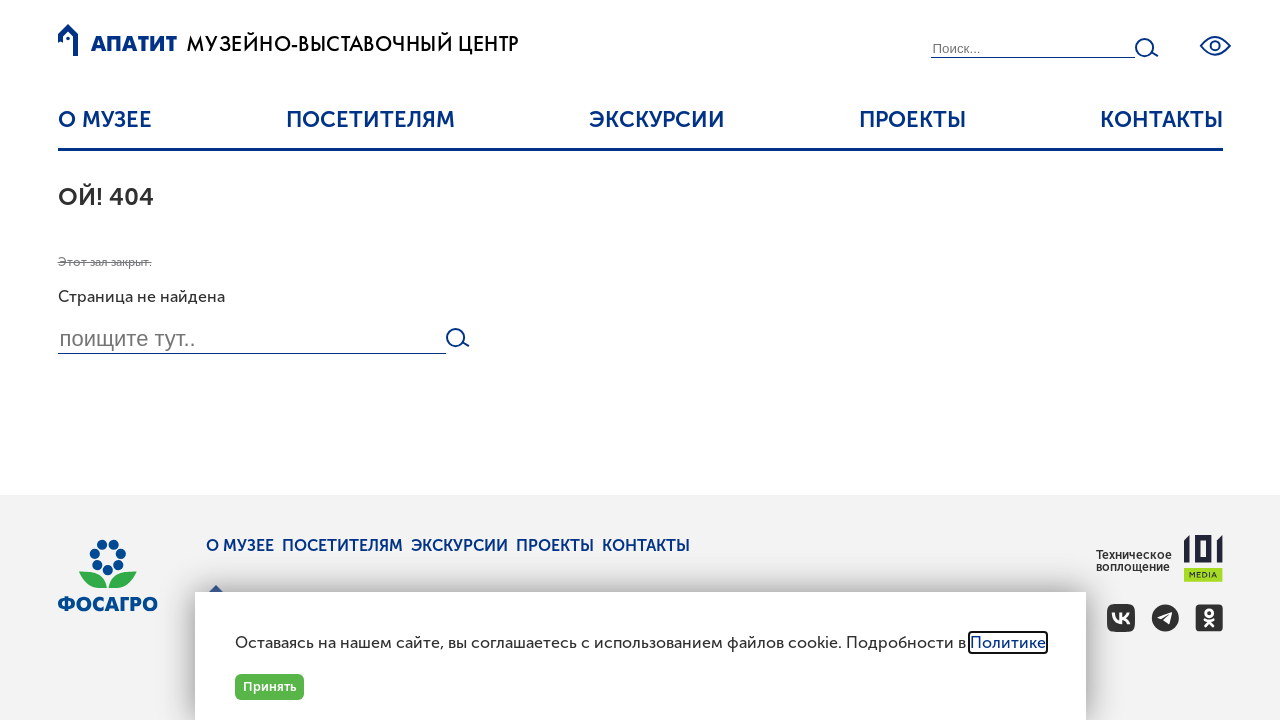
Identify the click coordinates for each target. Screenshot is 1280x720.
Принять (269, 686)
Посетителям (370, 119)
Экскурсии (657, 119)
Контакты (1161, 119)
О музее (105, 119)
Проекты (912, 119)
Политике (1008, 642)
